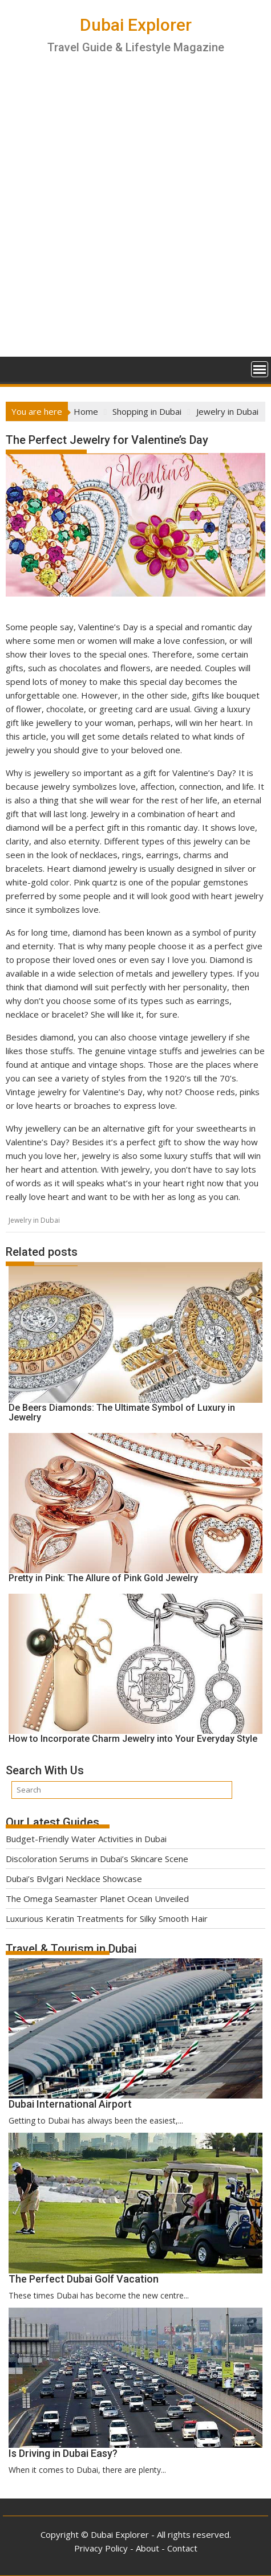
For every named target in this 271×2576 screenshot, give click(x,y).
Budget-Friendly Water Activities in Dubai (86, 1838)
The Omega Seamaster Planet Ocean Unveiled (97, 1898)
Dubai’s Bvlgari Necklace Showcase (74, 1878)
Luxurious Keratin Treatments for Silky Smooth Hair (107, 1918)
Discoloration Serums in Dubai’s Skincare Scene (97, 1858)
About (147, 2548)
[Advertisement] (135, 215)
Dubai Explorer (136, 25)
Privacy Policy (101, 2548)
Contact (182, 2548)
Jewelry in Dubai (34, 1220)
